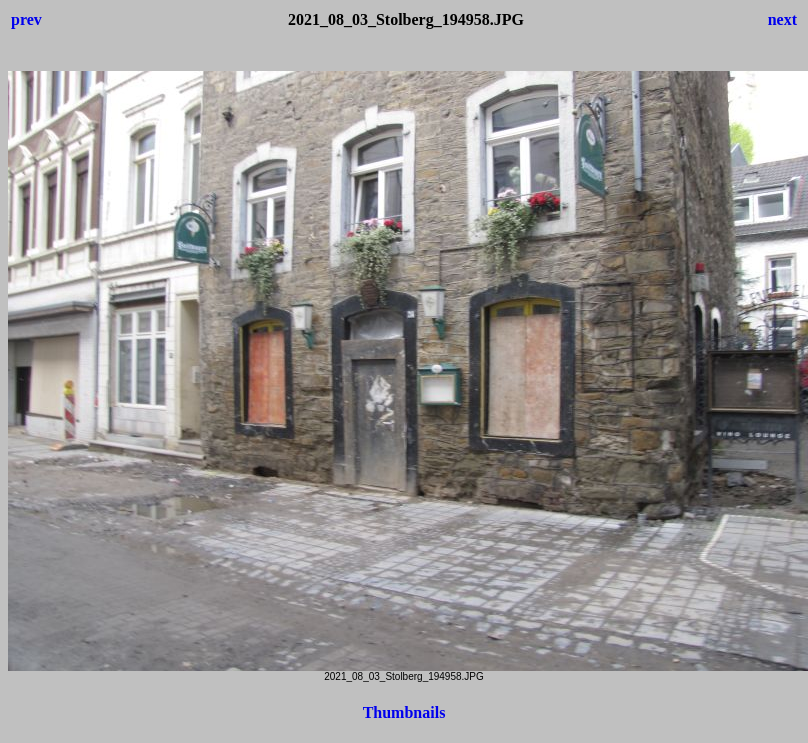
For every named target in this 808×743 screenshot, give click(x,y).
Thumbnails (404, 712)
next (782, 19)
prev (26, 19)
